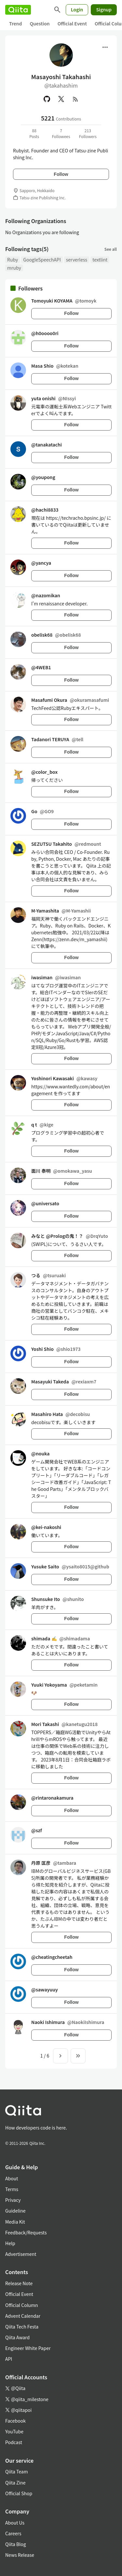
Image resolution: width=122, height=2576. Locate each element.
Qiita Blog (15, 2544)
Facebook (15, 2420)
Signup (104, 9)
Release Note (19, 2283)
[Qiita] (18, 10)
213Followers (88, 133)
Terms (11, 2189)
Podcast (13, 2442)
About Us (14, 2522)
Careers (13, 2533)
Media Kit (15, 2221)
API (8, 2359)
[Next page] (60, 2055)
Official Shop (18, 2493)
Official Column (21, 2305)
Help (10, 2243)
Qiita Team (16, 2471)
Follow (61, 174)
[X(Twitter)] (61, 99)
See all (110, 249)
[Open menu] (105, 47)
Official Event (72, 23)
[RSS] (75, 99)
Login (77, 9)
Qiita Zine (15, 2482)
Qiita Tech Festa (21, 2326)
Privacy (12, 2200)
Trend (15, 23)
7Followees (61, 133)
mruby (14, 267)
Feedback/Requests (26, 2232)
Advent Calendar (22, 2316)
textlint (99, 259)
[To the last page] (78, 2055)
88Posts (34, 133)
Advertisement (20, 2254)
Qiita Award (17, 2337)
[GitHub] (47, 99)
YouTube (14, 2431)
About (11, 2178)
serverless (76, 259)
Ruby (12, 259)
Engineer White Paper (28, 2348)
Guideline (15, 2210)
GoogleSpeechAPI (42, 259)
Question (39, 23)
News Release (19, 2555)
